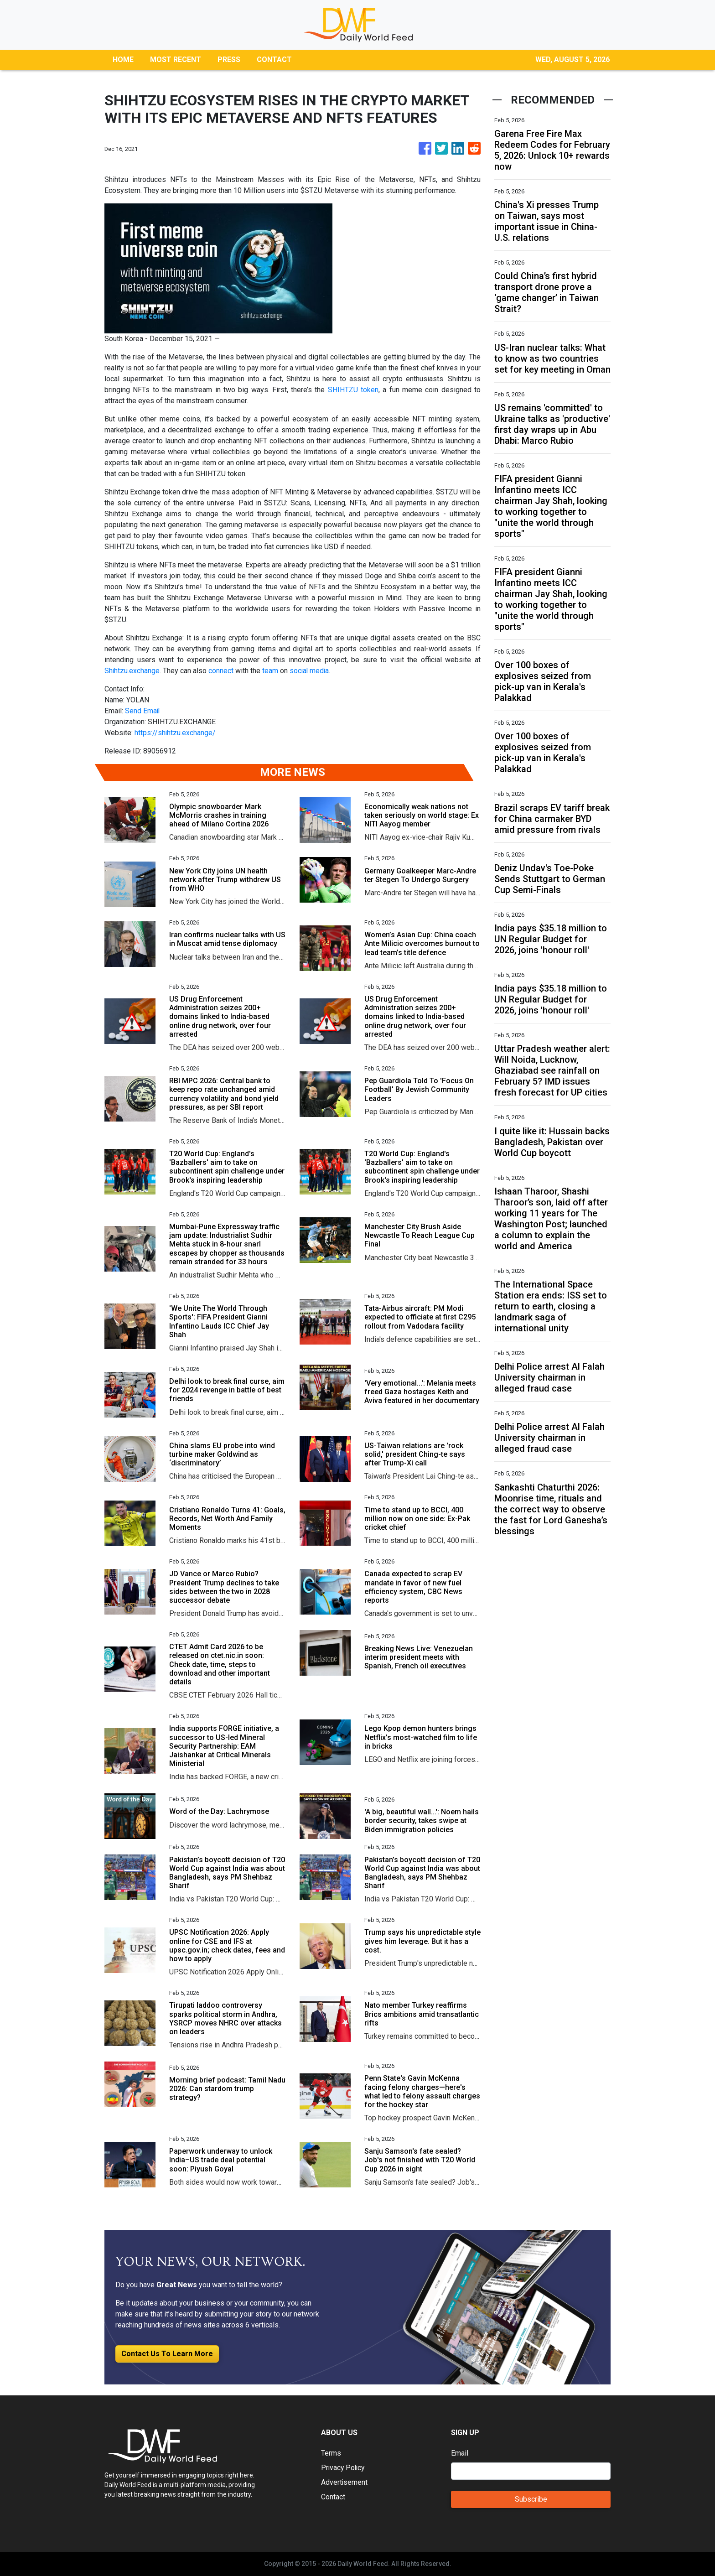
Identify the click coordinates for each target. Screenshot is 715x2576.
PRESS (229, 59)
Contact (333, 2497)
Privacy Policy (344, 2467)
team (271, 670)
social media (310, 670)
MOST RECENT (175, 59)
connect (221, 670)
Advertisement (344, 2482)
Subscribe (531, 2499)
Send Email (143, 710)
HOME (123, 59)
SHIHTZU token (353, 389)
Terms (331, 2453)
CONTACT (274, 59)
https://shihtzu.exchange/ (175, 732)
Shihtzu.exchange (132, 670)
